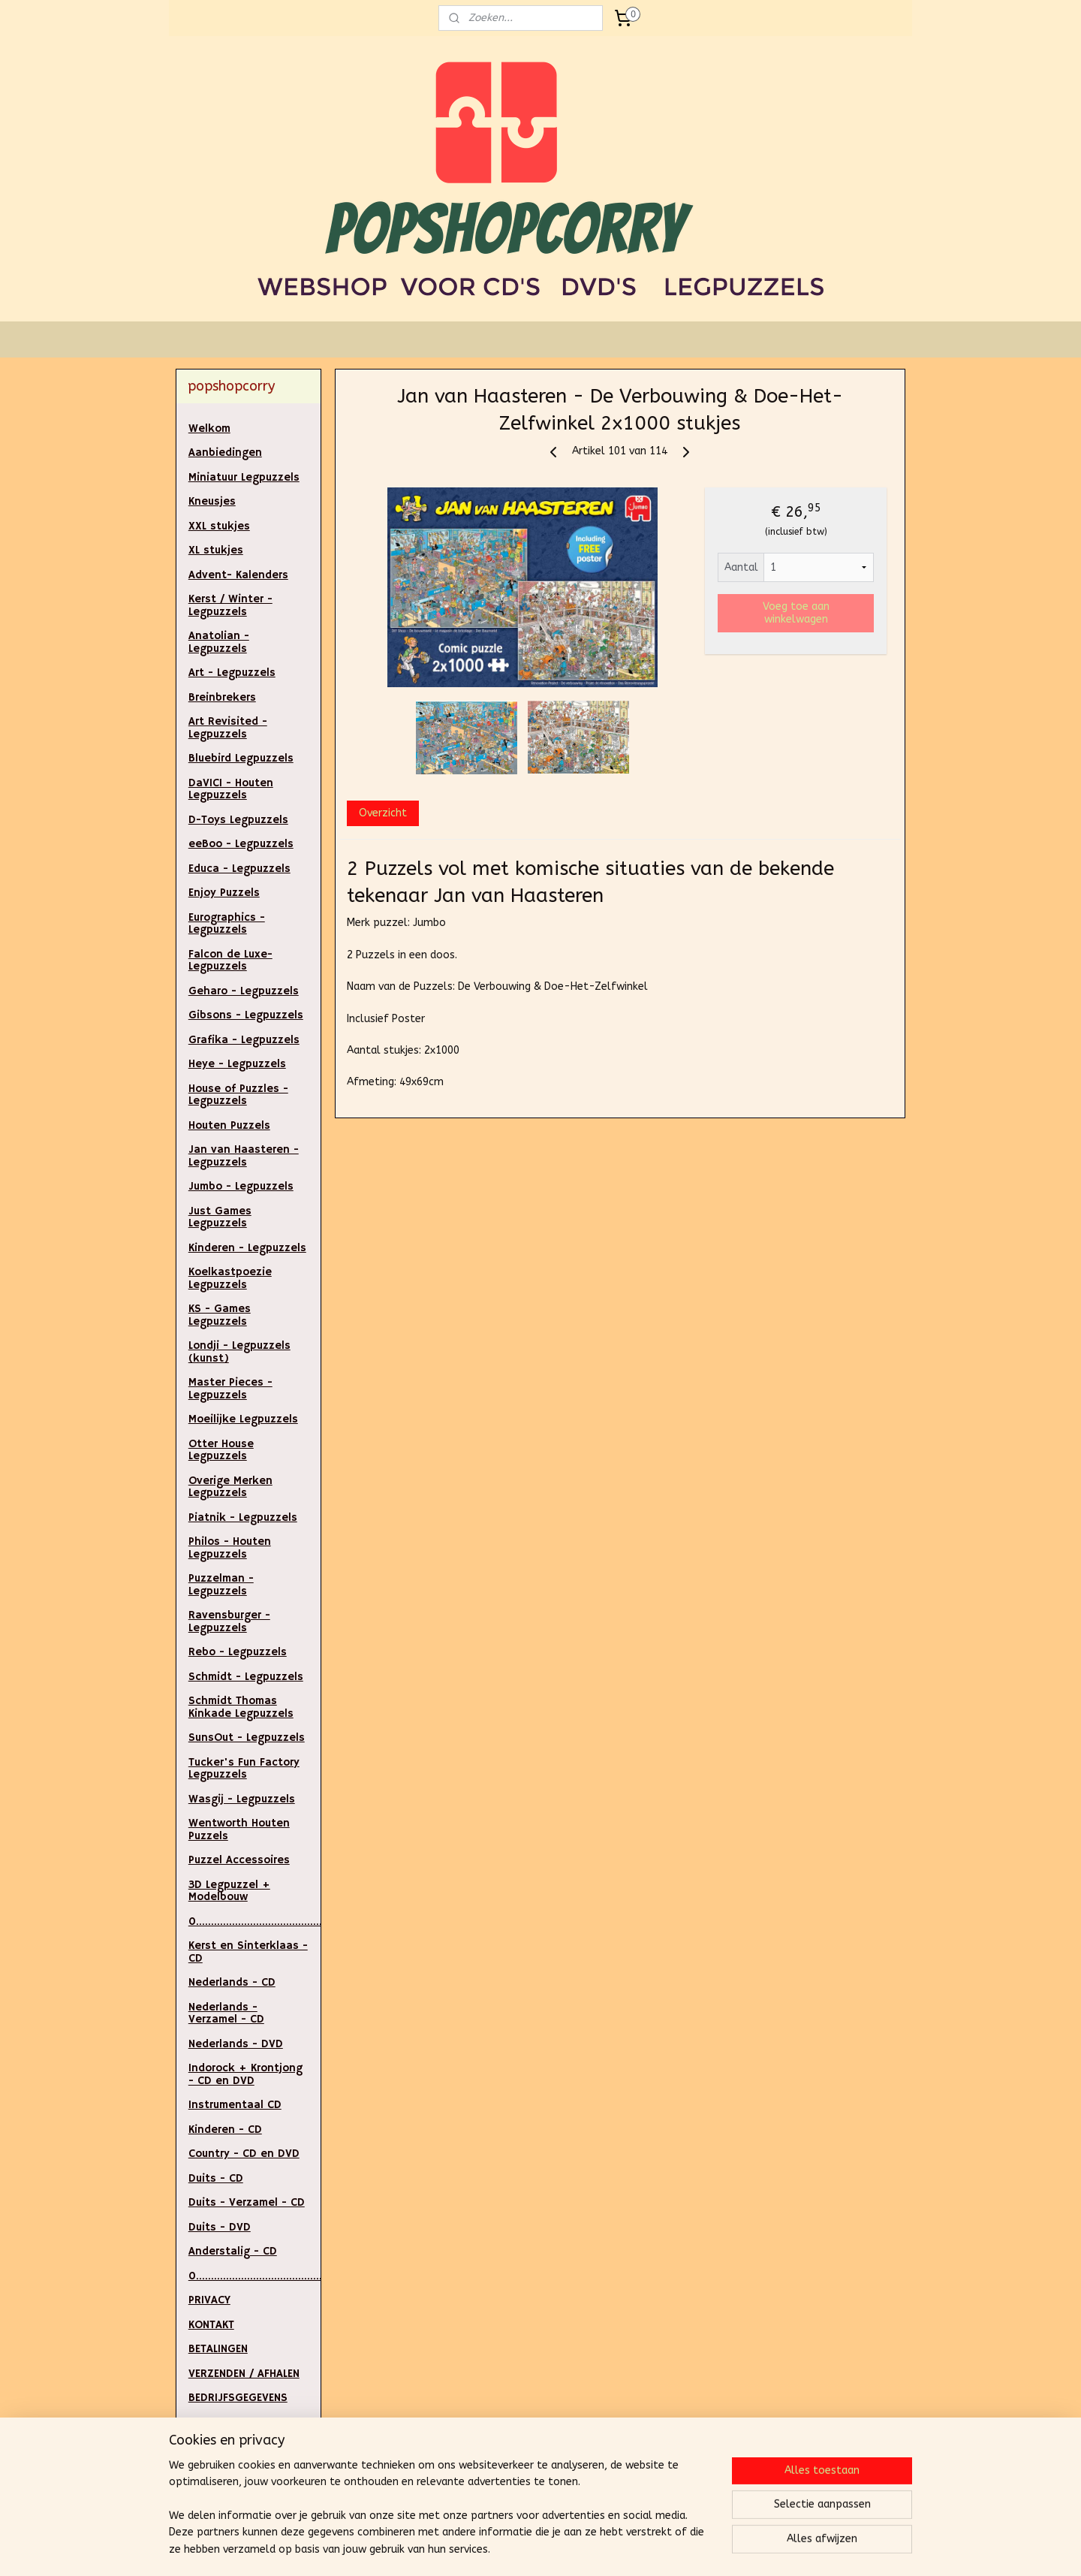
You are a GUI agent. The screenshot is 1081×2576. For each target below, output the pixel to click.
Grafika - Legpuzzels (244, 1040)
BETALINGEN (218, 2349)
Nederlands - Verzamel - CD (226, 2013)
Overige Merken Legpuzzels (230, 1487)
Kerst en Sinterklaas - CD (248, 1951)
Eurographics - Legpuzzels (226, 923)
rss (521, 2548)
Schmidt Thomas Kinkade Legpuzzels (241, 1707)
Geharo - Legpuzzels (243, 991)
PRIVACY (209, 2300)
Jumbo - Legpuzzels (241, 1186)
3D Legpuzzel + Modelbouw (229, 1891)
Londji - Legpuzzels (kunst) (239, 1351)
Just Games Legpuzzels (219, 1217)
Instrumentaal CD (235, 2105)
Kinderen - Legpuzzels (247, 1248)
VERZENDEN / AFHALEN (244, 2373)
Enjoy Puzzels (224, 892)
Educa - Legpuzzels (239, 868)
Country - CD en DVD (244, 2153)
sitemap (492, 2548)
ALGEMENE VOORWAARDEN (228, 2477)
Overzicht (383, 813)
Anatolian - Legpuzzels (218, 642)
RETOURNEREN (224, 2422)
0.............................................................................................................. (254, 2276)
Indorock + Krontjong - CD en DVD (245, 2074)
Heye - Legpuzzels (237, 1064)
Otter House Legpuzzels (221, 1450)
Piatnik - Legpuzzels (242, 1517)
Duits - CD (215, 2178)
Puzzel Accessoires (239, 1860)
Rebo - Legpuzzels (237, 1652)
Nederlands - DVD (235, 2044)
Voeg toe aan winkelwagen (796, 613)
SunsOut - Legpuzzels (246, 1737)
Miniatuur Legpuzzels (244, 477)
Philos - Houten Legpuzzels (229, 1547)
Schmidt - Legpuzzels (245, 1677)
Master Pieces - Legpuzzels (230, 1388)
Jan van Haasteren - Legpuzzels (243, 1155)
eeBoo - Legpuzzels (241, 844)
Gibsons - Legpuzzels (245, 1015)
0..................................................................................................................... (254, 1921)
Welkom (209, 428)
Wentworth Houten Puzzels (239, 1829)
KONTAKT (211, 2325)
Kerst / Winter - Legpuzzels (230, 605)
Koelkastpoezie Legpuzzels (230, 1278)
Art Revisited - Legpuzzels (227, 727)
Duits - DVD (219, 2227)
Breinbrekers (222, 697)
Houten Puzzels (229, 1125)
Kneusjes (212, 501)
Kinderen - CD (225, 2129)
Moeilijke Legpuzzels (243, 1419)
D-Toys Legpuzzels (238, 820)
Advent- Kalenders (238, 575)
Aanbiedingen (225, 452)
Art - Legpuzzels (232, 672)
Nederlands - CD (232, 1982)
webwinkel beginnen (574, 2548)
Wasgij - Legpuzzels (241, 1799)
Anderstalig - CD (232, 2251)
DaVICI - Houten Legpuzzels (230, 789)
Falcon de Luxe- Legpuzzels (230, 960)
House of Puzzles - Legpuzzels (238, 1095)
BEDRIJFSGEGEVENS (238, 2397)
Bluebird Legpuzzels (241, 758)
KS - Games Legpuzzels (219, 1315)
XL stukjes (215, 550)
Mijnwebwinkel (701, 2548)
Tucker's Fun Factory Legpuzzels (244, 1768)
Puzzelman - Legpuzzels (221, 1584)
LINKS (201, 2446)
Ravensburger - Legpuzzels (229, 1621)
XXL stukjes (219, 526)
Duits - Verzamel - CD (246, 2202)
